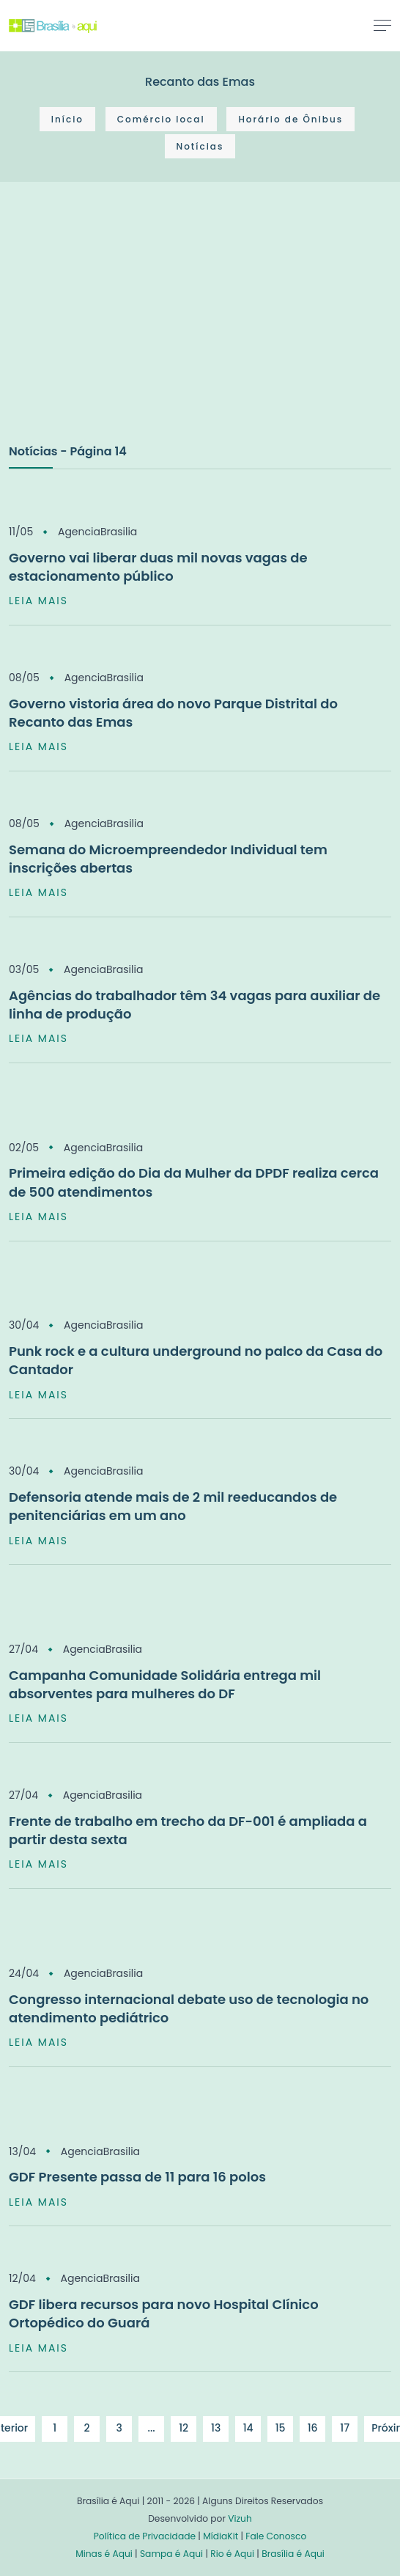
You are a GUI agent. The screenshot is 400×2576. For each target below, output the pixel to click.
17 (344, 2428)
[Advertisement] (119, 327)
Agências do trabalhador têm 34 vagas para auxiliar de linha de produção (194, 1004)
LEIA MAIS (38, 600)
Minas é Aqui (104, 2553)
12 (183, 2428)
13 (216, 2428)
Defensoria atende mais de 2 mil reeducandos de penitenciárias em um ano (173, 1506)
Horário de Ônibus (290, 119)
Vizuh (240, 2518)
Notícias (200, 146)
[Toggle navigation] (382, 25)
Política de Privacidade (145, 2536)
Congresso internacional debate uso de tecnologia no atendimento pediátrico (188, 2008)
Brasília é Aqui (293, 2553)
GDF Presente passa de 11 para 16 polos (137, 2177)
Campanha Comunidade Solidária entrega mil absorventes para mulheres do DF (165, 1684)
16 (313, 2428)
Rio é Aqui (232, 2553)
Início (67, 119)
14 (248, 2428)
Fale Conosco (275, 2536)
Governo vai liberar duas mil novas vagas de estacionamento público (158, 566)
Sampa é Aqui (171, 2553)
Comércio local (161, 119)
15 (280, 2428)
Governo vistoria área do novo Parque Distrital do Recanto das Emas (173, 712)
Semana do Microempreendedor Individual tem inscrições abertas (168, 858)
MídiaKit (220, 2536)
